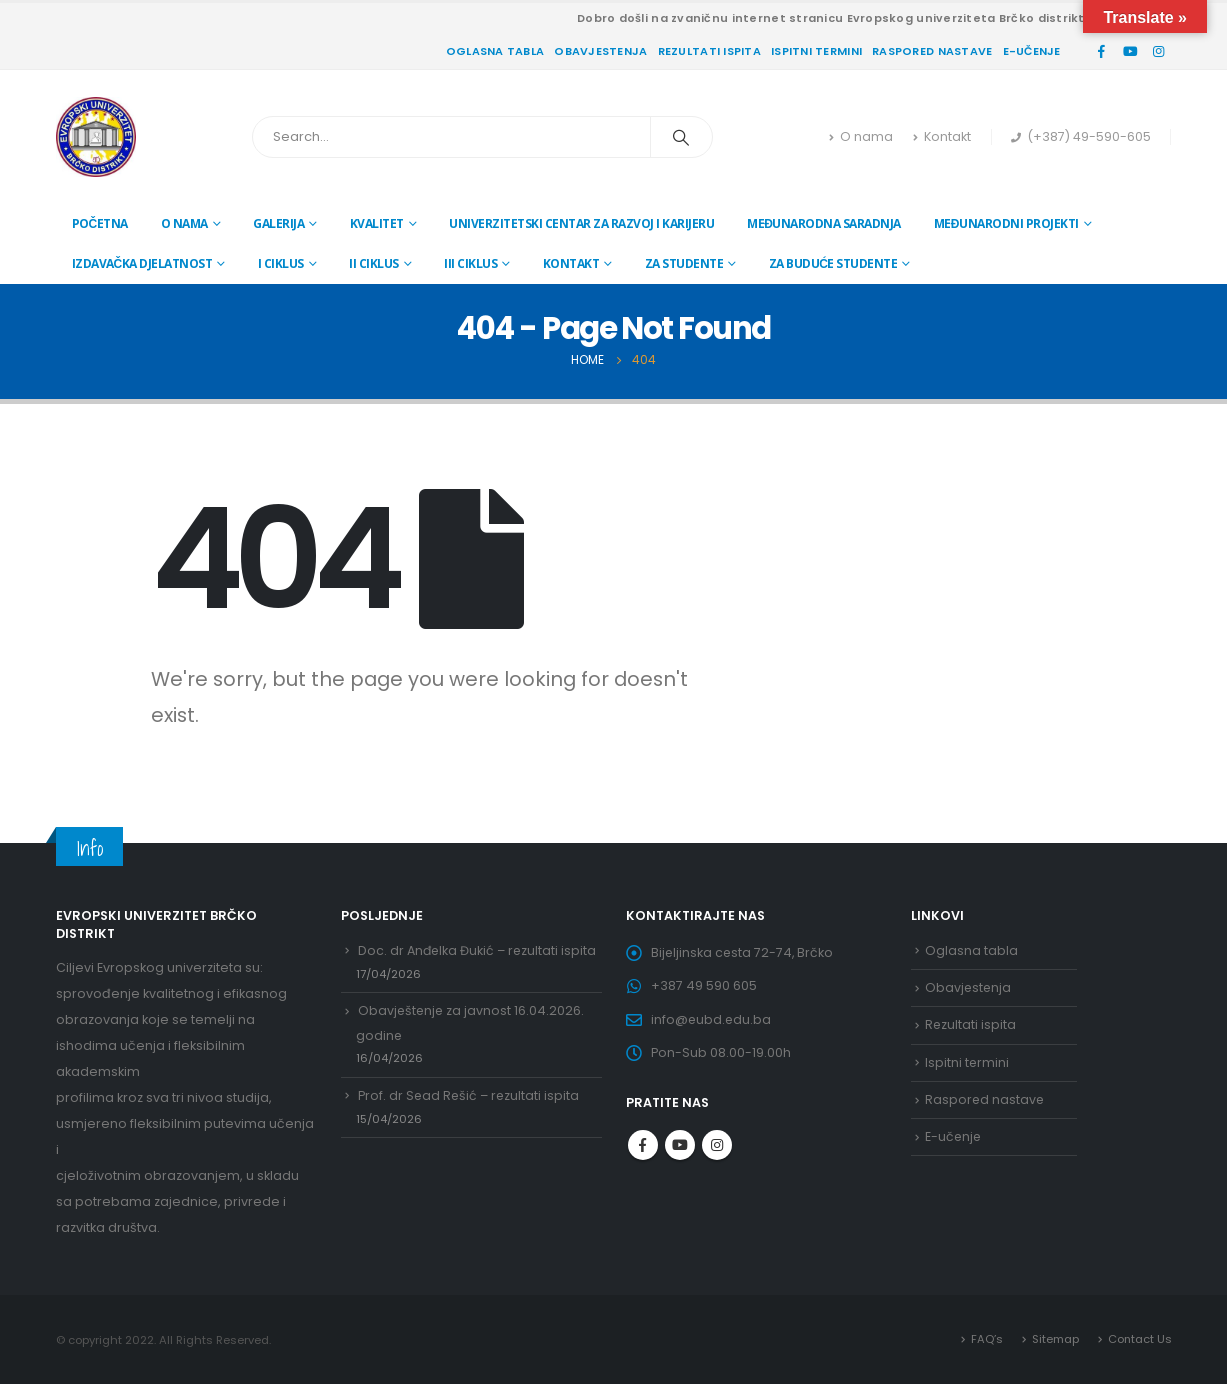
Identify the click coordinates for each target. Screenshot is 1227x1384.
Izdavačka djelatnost (142, 263)
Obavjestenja (600, 51)
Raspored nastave (932, 51)
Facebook (643, 1147)
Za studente (684, 263)
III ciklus (470, 263)
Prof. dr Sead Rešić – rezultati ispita (470, 1097)
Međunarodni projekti (1006, 223)
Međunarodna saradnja (824, 223)
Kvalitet (377, 223)
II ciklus (374, 263)
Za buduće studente (833, 263)
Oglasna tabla (495, 51)
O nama (861, 136)
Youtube (680, 1147)
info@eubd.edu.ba (712, 1020)
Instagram (717, 1147)
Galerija (278, 223)
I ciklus (281, 263)
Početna (100, 223)
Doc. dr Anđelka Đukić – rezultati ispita (479, 950)
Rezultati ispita (709, 51)
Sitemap (1054, 1339)
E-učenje (1032, 51)
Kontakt (942, 136)
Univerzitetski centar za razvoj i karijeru (581, 223)
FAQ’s (986, 1339)
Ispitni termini (816, 51)
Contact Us (1139, 1339)
